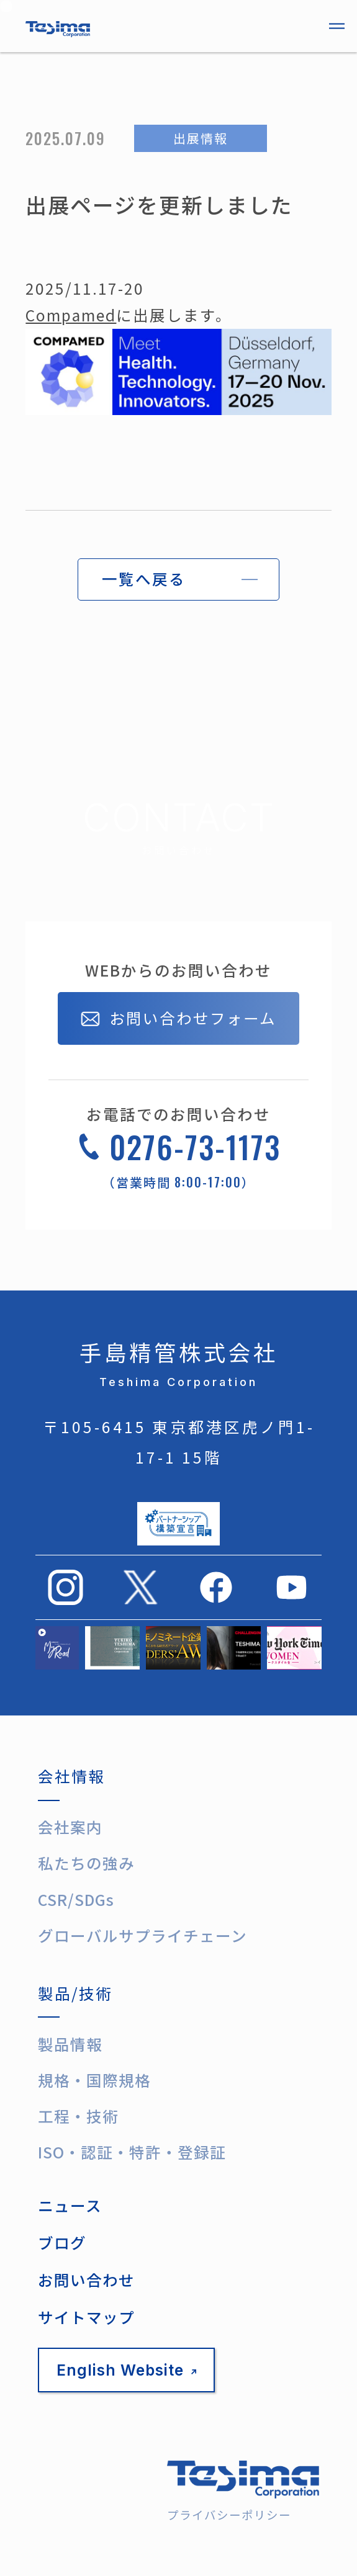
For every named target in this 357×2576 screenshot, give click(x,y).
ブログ (62, 2242)
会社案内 (70, 1827)
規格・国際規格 (94, 2080)
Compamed (70, 315)
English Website (126, 2370)
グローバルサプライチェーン (142, 1935)
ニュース (70, 2205)
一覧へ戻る (144, 578)
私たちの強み (86, 1863)
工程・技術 (78, 2116)
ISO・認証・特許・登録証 (132, 2152)
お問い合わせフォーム (178, 1019)
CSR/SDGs (76, 1899)
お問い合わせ (86, 2280)
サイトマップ (86, 2317)
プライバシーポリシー (229, 2515)
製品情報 (70, 2044)
